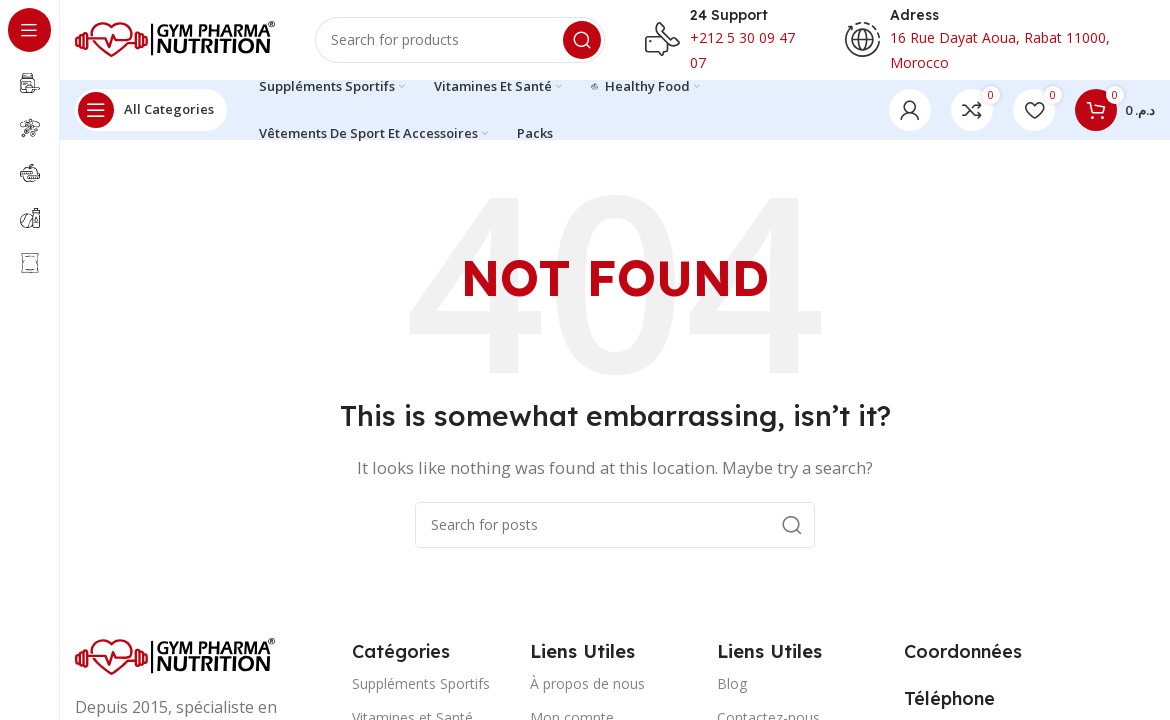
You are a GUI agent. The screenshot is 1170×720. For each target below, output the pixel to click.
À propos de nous (587, 683)
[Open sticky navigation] (151, 110)
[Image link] (175, 655)
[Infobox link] (725, 40)
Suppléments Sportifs (421, 683)
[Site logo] (175, 38)
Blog (732, 683)
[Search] (460, 40)
